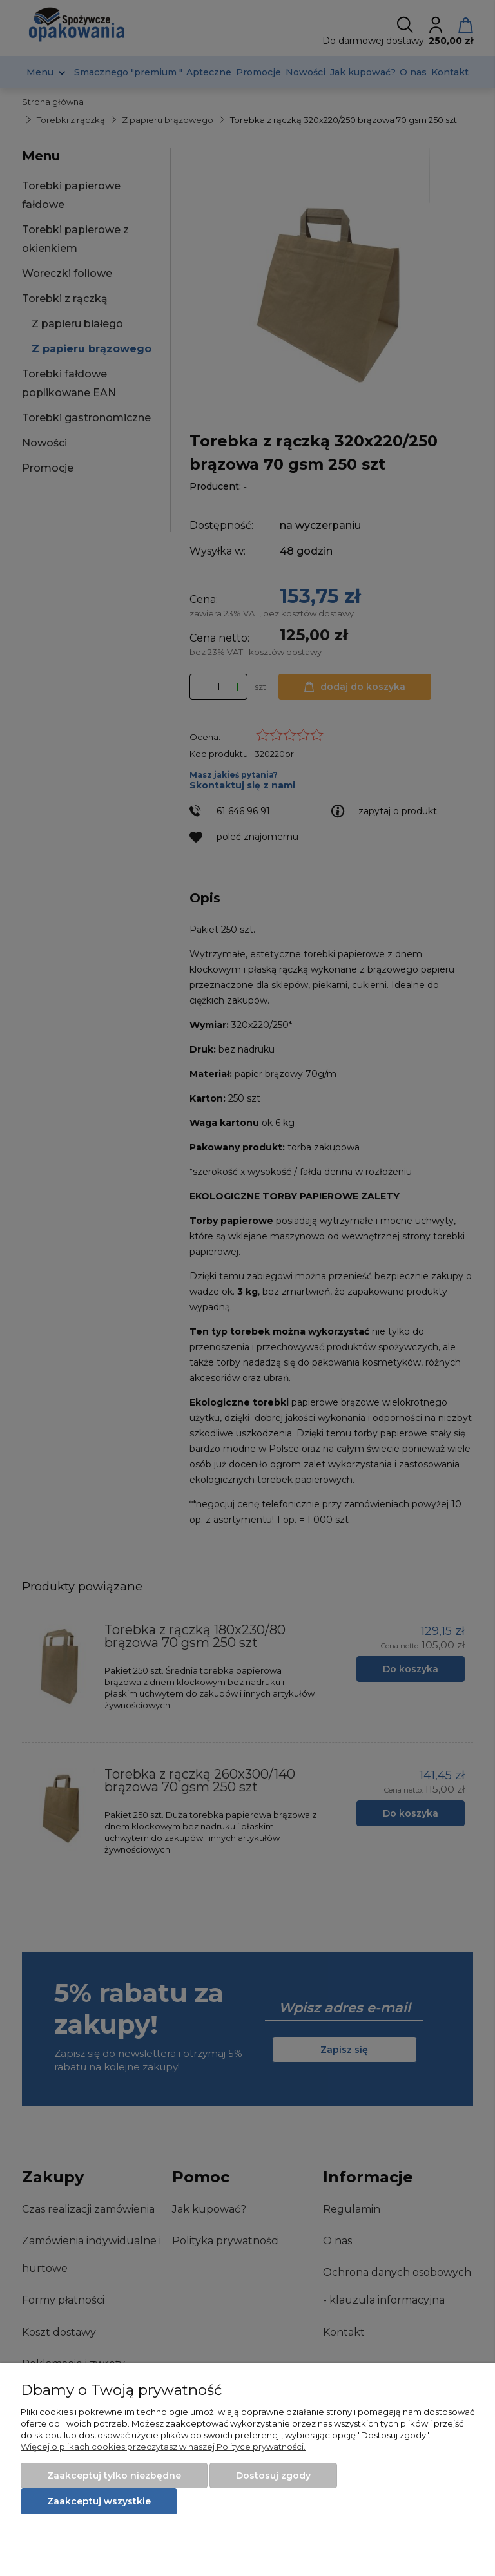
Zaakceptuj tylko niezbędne (114, 2475)
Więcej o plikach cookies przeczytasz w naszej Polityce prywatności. (163, 2446)
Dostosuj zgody (273, 2475)
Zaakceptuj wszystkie (99, 2501)
